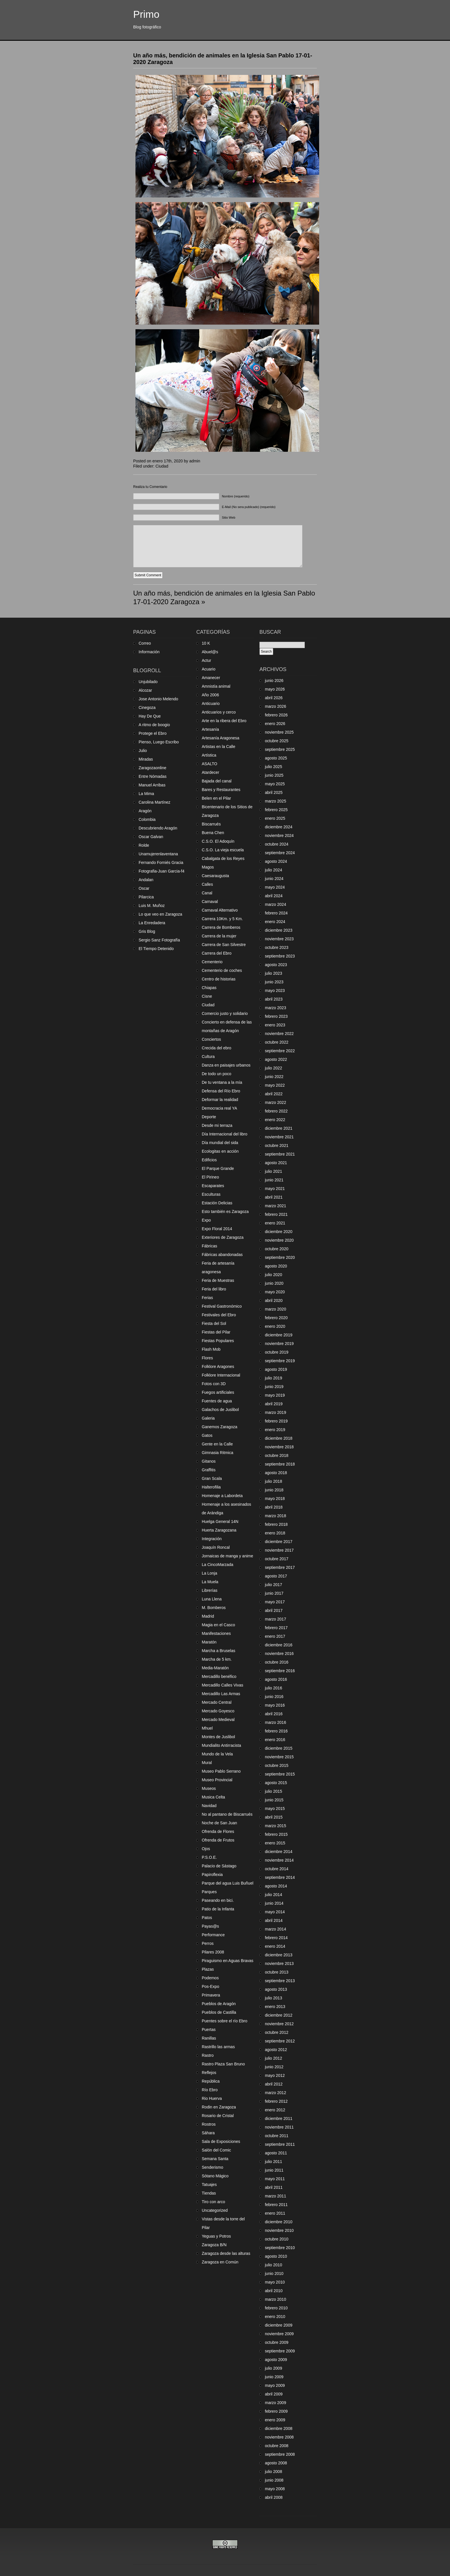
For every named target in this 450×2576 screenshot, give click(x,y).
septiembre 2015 (280, 1774)
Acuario (208, 669)
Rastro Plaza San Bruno (223, 2064)
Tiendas (209, 2193)
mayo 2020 (275, 1292)
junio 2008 (274, 2480)
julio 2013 (273, 1998)
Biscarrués (211, 824)
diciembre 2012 (278, 2015)
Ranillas (209, 2038)
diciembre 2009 (278, 2325)
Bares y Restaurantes (221, 789)
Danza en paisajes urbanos (226, 1065)
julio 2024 (273, 870)
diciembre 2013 (278, 1955)
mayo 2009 (275, 2385)
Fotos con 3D (214, 1383)
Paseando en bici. (218, 1900)
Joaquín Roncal (216, 1547)
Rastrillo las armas (218, 2046)
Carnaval (210, 901)
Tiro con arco (213, 2201)
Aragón (145, 811)
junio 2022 (274, 1076)
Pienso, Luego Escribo (159, 742)
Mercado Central (217, 1702)
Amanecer (211, 677)
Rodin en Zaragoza (219, 2107)
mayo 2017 (275, 1602)
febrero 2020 (276, 1317)
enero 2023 (275, 1025)
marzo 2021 (275, 1205)
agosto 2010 (276, 2256)
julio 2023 (273, 973)
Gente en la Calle (217, 1444)
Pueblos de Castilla (219, 2012)
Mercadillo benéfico (219, 1676)
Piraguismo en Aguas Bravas (227, 1960)
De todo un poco (216, 1073)
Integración (212, 1538)
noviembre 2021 (279, 1137)
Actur (206, 660)
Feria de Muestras (218, 1280)
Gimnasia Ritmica (217, 1452)
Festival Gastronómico (222, 1306)
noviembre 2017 (279, 1550)
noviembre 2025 (279, 732)
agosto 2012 (276, 2049)
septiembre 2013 (280, 1980)
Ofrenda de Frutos (218, 1840)
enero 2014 (275, 1946)
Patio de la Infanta (218, 1909)
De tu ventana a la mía (222, 1082)
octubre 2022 (276, 1042)
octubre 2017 (276, 1559)
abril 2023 (274, 999)
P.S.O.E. (209, 1857)
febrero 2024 (276, 913)
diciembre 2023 (278, 930)
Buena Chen (213, 832)
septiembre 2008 (280, 2454)
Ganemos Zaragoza (219, 1426)
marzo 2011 (275, 2196)
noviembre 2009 (279, 2333)
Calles (207, 884)
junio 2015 (274, 1800)
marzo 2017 (275, 1619)
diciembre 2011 (278, 2118)
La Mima (146, 793)
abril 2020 (274, 1300)
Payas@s (210, 1926)
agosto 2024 (276, 861)
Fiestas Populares (218, 1340)
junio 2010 (274, 2273)
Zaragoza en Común (220, 2262)
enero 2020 (275, 1326)
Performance (213, 1935)
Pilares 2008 (213, 1952)
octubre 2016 (276, 1662)
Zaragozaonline (152, 767)
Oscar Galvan (151, 836)
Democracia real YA (219, 1108)
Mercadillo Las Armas (221, 1693)
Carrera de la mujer (219, 936)
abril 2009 (274, 2394)
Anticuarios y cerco (219, 712)
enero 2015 (275, 1843)
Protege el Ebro (152, 733)
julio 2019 (273, 1378)
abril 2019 (274, 1404)
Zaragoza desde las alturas (226, 2253)
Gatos (207, 1435)
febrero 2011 (276, 2204)
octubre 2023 (276, 947)
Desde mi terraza (217, 1125)
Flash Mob (211, 1349)
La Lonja (209, 1573)
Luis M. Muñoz (152, 905)
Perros (208, 1943)
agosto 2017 (276, 1576)
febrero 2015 (276, 1834)
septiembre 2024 (280, 852)
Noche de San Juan (219, 1823)
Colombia (147, 819)
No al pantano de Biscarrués (227, 1814)
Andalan (146, 879)
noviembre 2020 (279, 1240)
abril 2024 (274, 895)
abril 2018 (274, 1507)
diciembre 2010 (278, 2222)
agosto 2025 (276, 758)
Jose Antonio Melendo (158, 699)
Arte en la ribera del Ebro (224, 720)
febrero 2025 (276, 809)
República (211, 2081)
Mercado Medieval (218, 1719)
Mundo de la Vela (217, 1754)
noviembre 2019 (279, 1343)
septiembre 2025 (280, 749)
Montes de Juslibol (218, 1736)
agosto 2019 (276, 1369)
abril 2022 (274, 1094)
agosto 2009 (276, 2359)
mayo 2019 (275, 1395)
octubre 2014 (276, 1868)
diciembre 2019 (278, 1335)
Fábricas (209, 1246)
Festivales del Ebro (219, 1315)
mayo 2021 (275, 1188)
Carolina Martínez (154, 802)
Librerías (209, 1590)
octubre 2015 (276, 1765)
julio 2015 (273, 1791)
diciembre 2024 (278, 827)
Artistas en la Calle (218, 746)
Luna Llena (212, 1599)
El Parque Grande (218, 1168)
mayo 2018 (275, 1498)
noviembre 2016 (279, 1653)
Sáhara (208, 2133)
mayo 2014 (275, 1912)
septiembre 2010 (280, 2247)
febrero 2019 (276, 1421)
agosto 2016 (276, 1679)
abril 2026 (274, 697)
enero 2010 (275, 2316)
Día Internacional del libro (224, 1134)
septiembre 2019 (280, 1360)
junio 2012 (274, 2067)
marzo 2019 (275, 1412)
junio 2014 (274, 1903)
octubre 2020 (276, 1249)
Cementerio (212, 962)
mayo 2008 (275, 2488)
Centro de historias (219, 979)
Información (149, 652)
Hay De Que (150, 716)
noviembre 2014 (279, 1860)
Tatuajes (209, 2184)
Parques (209, 1891)
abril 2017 (274, 1610)
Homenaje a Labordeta (222, 1495)
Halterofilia (211, 1487)
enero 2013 (275, 2006)
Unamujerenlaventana (158, 854)
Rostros (209, 2124)
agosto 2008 (276, 2463)
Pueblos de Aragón (219, 2003)
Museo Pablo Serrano (221, 1771)
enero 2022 (275, 1119)
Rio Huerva (212, 2098)
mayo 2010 (275, 2282)
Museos (209, 1788)
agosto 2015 (276, 1782)
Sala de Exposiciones (221, 2141)
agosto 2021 (276, 1162)
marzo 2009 (275, 2402)
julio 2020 (273, 1274)
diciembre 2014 (278, 1851)
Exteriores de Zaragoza (223, 1237)
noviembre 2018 (279, 1447)
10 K (206, 643)
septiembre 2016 (280, 1670)
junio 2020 (274, 1283)
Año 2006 (210, 695)
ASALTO (209, 763)
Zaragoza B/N (214, 2244)
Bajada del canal (217, 781)
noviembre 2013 (279, 1963)
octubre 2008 (276, 2445)
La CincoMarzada (217, 1564)
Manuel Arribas (152, 785)
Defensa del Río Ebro (221, 1091)
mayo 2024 (275, 887)
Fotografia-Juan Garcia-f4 (162, 871)
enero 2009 (275, 2420)
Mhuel (207, 1728)
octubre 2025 (276, 741)
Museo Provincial (217, 1780)
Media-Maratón (215, 1668)
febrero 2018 (276, 1524)
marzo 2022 (275, 1102)
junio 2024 (274, 878)
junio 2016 (274, 1696)
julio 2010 (273, 2265)
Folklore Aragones (218, 1366)
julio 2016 (273, 1688)
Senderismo (212, 2167)
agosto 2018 (276, 1472)
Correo (145, 643)
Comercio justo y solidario (225, 1013)
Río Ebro (210, 2089)
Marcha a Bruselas (218, 1650)
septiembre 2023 (280, 956)
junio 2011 (274, 2170)
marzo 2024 (275, 904)
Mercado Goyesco (218, 1711)
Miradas (146, 759)
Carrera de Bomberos (221, 927)
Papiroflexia (212, 1874)
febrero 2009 (276, 2411)
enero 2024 (275, 921)
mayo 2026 (275, 689)
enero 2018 (275, 1533)
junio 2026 (274, 680)
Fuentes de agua (217, 1401)
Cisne (207, 996)
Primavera (211, 1995)
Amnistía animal (216, 686)
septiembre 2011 (280, 2144)
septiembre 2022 (280, 1050)
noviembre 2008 (279, 2437)
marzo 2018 (275, 1515)
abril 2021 (274, 1197)
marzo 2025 (275, 801)
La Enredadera (152, 922)
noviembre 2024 (279, 835)
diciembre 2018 (278, 1438)
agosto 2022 (276, 1059)
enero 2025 (275, 818)
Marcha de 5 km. (217, 1659)
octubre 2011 (276, 2135)
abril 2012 (274, 2084)
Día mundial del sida (220, 1142)
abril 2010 (274, 2290)
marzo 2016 (275, 1722)
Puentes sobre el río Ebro (224, 2021)
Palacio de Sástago (219, 1866)
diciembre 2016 (278, 1645)
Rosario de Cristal (218, 2115)
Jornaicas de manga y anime (227, 1556)
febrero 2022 (276, 1111)
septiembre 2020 (280, 1257)
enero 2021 (275, 1223)
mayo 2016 (275, 1705)
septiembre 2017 (280, 1567)
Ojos (206, 1848)
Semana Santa (215, 2158)
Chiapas (209, 987)
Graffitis (209, 1470)
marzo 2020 (275, 1309)
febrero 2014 (276, 1937)
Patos (207, 1917)
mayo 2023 (275, 990)
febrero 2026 (276, 715)
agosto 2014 (276, 1886)
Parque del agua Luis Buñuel (227, 1883)
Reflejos (209, 2072)
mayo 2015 (275, 1808)
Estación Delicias (217, 1203)
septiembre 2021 (280, 1154)
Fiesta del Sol (214, 1323)
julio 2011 (273, 2161)
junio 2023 (274, 982)
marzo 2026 (275, 706)
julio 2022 (273, 1068)
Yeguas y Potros (216, 2236)
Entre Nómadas (152, 776)
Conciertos (211, 1039)
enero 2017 (275, 1636)
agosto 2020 (276, 1266)
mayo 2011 (275, 2178)
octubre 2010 (276, 2239)
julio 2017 (273, 1584)
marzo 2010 (275, 2299)
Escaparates (213, 1185)
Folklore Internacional (221, 1375)
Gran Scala (212, 1478)
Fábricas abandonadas (222, 1254)
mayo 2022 (275, 1085)
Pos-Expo (210, 1986)
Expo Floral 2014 (217, 1228)
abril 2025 (274, 792)
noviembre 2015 (279, 1757)
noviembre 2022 (279, 1033)
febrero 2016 (276, 1731)
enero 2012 (275, 2110)
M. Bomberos (214, 1607)
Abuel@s (210, 652)
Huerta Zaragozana (219, 1530)
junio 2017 (274, 1593)
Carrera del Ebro (217, 953)
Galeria (208, 1418)
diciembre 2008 (278, 2428)
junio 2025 (274, 775)
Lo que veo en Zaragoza (160, 914)
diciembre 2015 (278, 1748)
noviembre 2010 (279, 2230)
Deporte (209, 1116)
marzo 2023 (275, 1007)
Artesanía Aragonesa (220, 738)
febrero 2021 (276, 1214)
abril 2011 (274, 2187)
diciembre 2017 (278, 1541)
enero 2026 (275, 723)
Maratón (209, 1642)
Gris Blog (147, 931)
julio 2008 (273, 2471)
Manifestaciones (216, 1633)
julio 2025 (273, 766)
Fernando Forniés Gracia (161, 862)
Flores (207, 1358)
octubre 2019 (276, 1352)
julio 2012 (273, 2058)
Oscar (144, 888)
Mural (207, 1762)
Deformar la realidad (220, 1099)
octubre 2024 (276, 844)
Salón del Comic (216, 2150)
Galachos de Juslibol (220, 1409)
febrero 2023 (276, 1016)
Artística (209, 755)
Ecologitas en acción (220, 1151)
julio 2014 (273, 1894)
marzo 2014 (275, 1929)
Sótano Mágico (215, 2176)
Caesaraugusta (215, 875)
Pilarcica (146, 897)
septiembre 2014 (280, 1877)
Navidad (209, 1805)
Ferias (207, 1297)
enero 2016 (275, 1739)
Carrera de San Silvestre (224, 944)
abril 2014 (274, 1920)
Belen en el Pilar (216, 798)
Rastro (208, 2055)
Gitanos (209, 1461)
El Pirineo (210, 1177)
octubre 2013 (276, 1972)
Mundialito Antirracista (221, 1745)
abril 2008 (274, 2497)
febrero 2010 (276, 2308)
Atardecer (210, 772)
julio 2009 (273, 2368)
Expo (206, 1220)
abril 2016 (274, 1713)
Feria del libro (214, 1289)
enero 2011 (275, 2213)
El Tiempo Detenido (156, 948)
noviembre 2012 (279, 2023)
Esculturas (211, 1194)
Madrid (208, 1616)
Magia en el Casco (218, 1625)
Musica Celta (213, 1797)
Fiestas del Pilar (216, 1332)
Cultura (208, 1056)
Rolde (144, 845)
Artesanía (210, 729)
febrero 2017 (276, 1627)
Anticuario (211, 703)
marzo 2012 (275, 2092)
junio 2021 (274, 1180)
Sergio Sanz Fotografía (159, 940)
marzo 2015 (275, 1825)
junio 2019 (274, 1386)
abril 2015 (274, 1817)
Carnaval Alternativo (220, 910)
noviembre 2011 (279, 2127)
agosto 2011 (276, 2153)
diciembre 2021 (278, 1128)
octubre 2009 (276, 2342)
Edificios (209, 1160)
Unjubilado (148, 681)
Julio (143, 750)
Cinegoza (147, 707)
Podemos (210, 1978)
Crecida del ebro (216, 1048)
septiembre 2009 (280, 2351)
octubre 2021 (276, 1145)
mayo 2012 (275, 2075)
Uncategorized (215, 2210)
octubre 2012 (276, 2032)
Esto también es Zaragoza (225, 1211)
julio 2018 (273, 1481)
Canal (207, 893)
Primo (146, 14)
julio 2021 (273, 1171)
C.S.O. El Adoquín (218, 841)
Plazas (208, 1969)
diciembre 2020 (278, 1231)
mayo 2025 (275, 784)
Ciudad (162, 466)
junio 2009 (274, 2377)
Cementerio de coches (222, 970)
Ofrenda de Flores (218, 1831)
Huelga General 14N (220, 1521)
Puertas (209, 2029)
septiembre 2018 (280, 1464)
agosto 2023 (276, 964)
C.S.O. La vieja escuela (223, 850)
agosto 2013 (276, 1989)
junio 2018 (274, 1490)
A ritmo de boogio (154, 724)
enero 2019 (275, 1429)
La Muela (210, 1581)
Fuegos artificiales (218, 1392)
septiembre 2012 (280, 2041)
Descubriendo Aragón (158, 828)
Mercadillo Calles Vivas (222, 1685)
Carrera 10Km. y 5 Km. (222, 918)
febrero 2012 (276, 2101)
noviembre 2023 (279, 939)
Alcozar (145, 690)
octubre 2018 (276, 1455)
